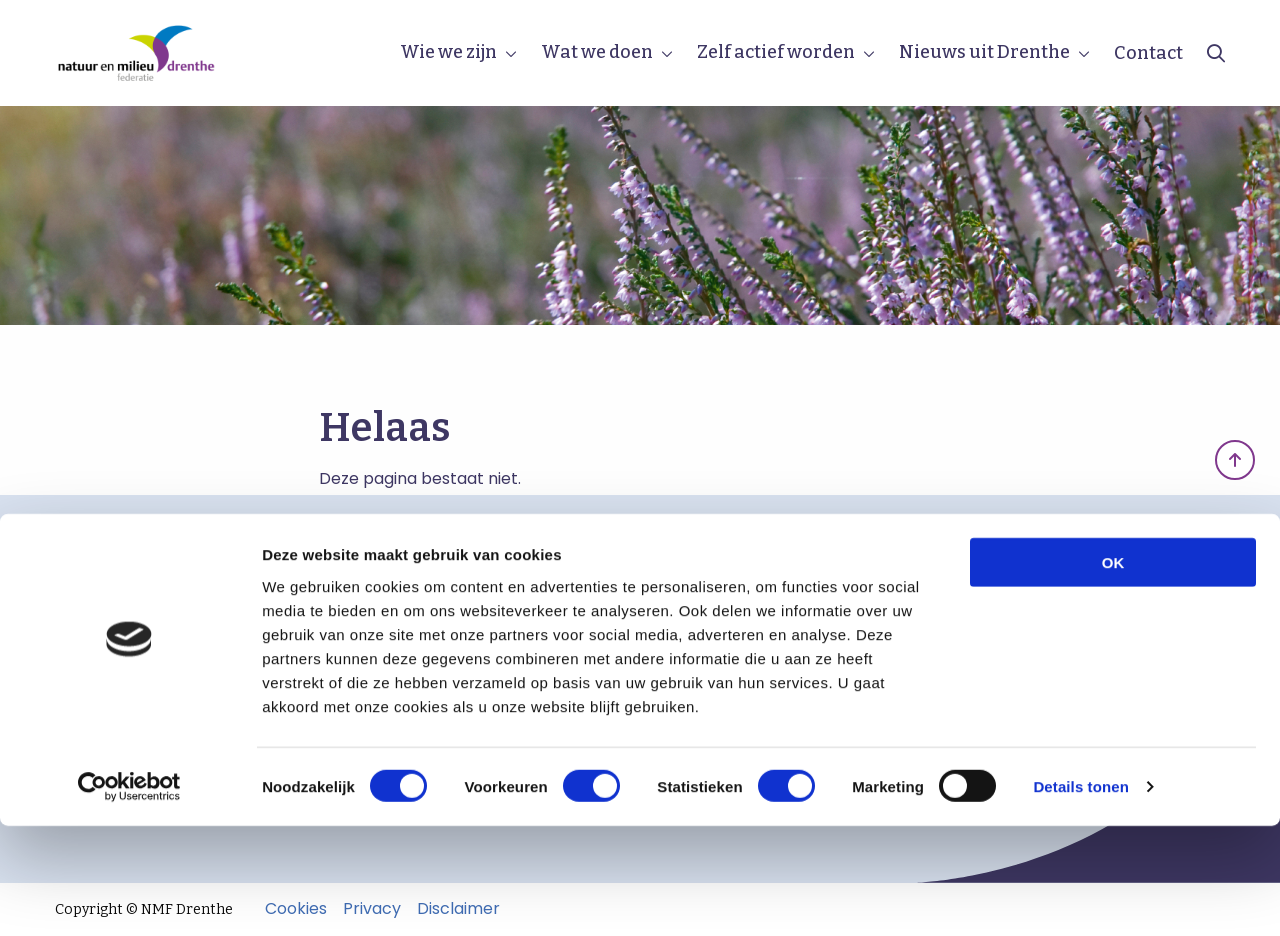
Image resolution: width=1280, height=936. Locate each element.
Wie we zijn (448, 52)
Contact (1148, 53)
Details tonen (1080, 896)
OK (1113, 671)
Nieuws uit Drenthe (984, 52)
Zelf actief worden (776, 52)
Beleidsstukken (129, 619)
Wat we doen (597, 52)
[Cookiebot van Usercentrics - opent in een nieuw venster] (129, 897)
